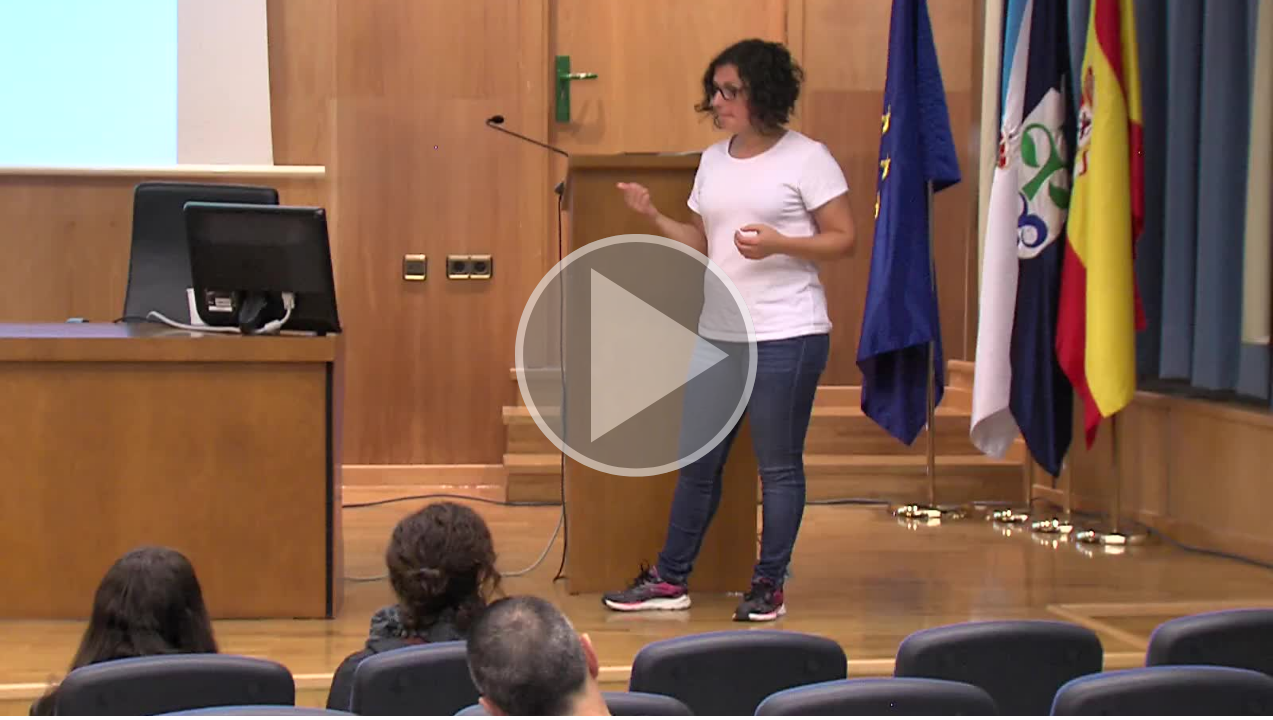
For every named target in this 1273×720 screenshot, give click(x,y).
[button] (636, 358)
